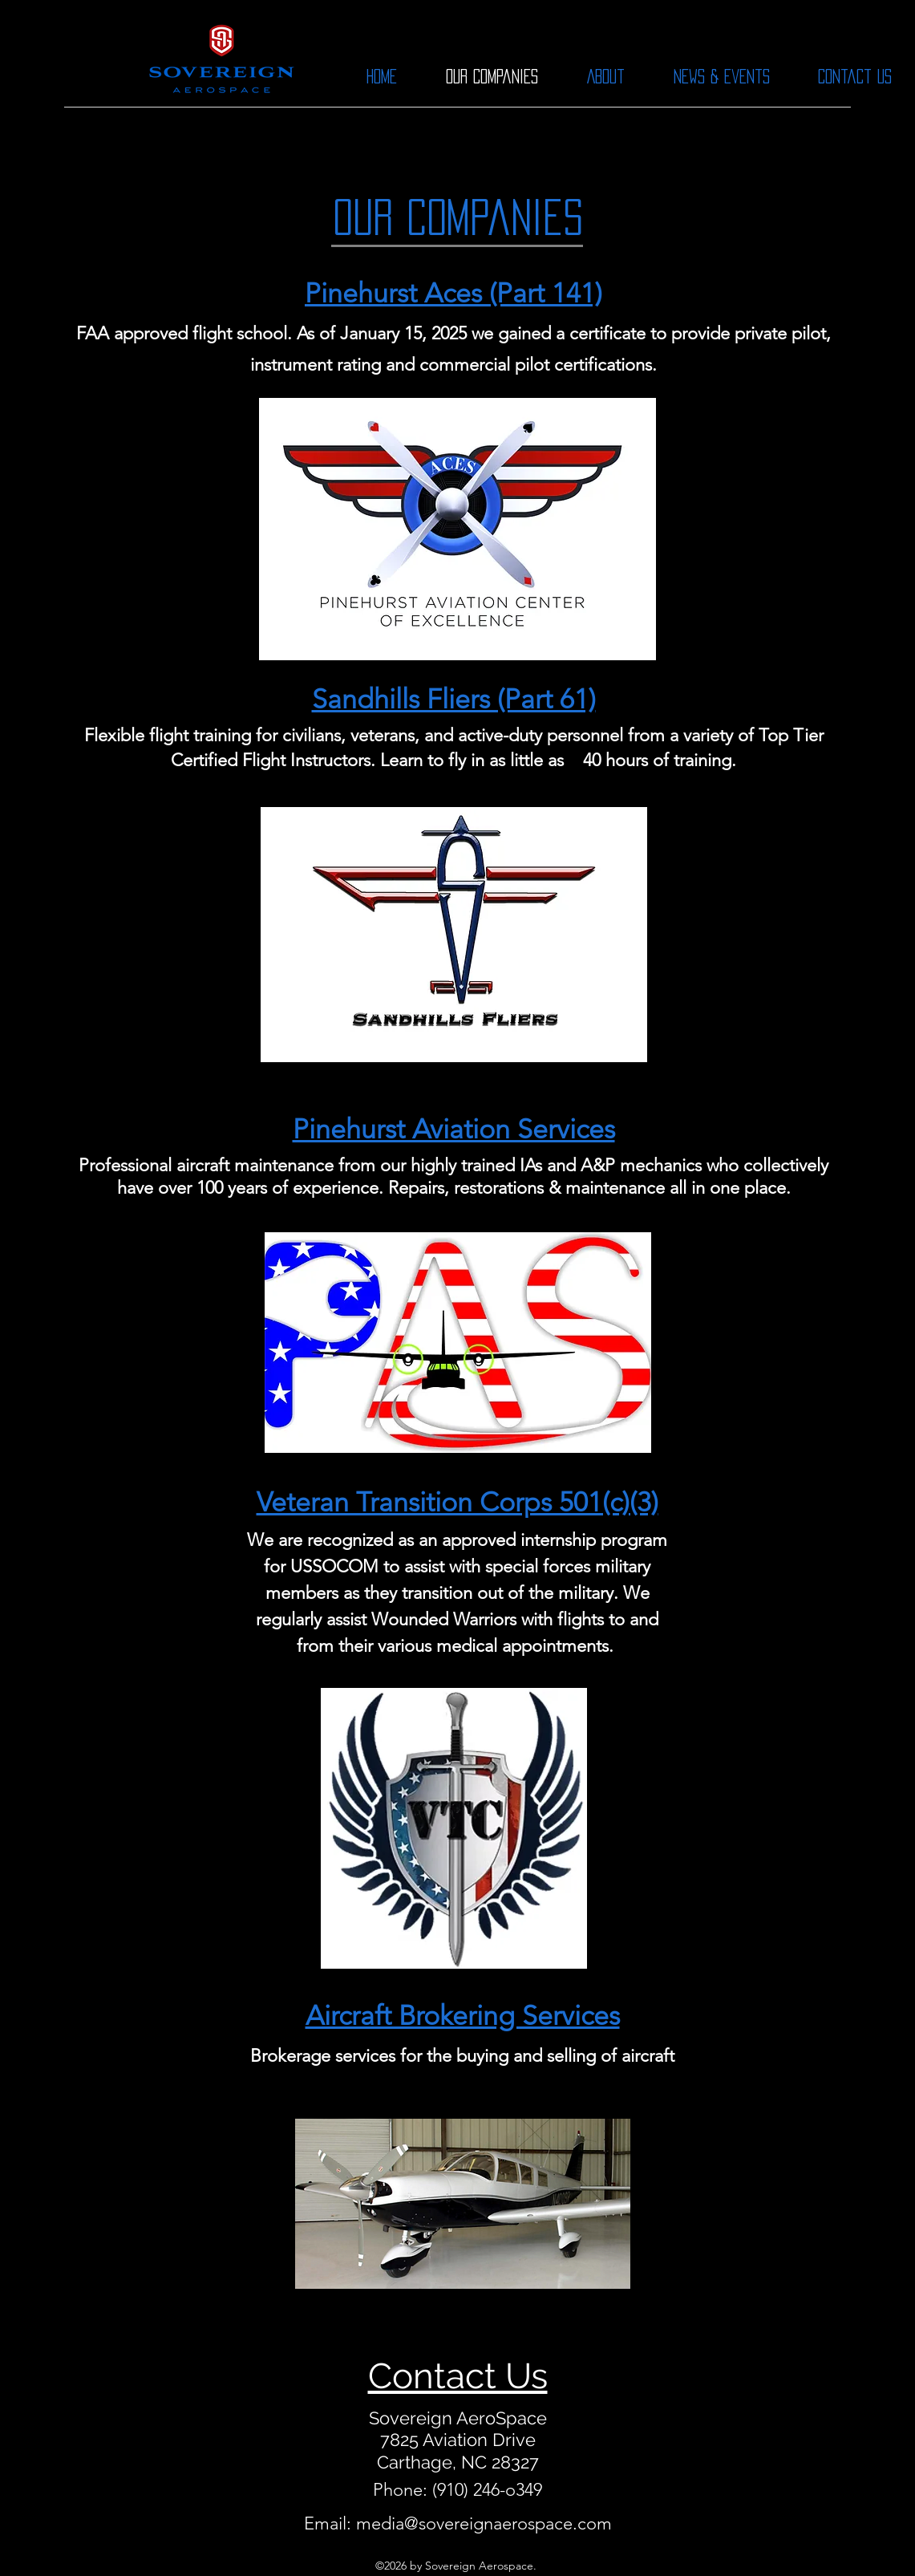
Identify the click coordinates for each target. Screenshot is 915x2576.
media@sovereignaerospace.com (484, 2523)
